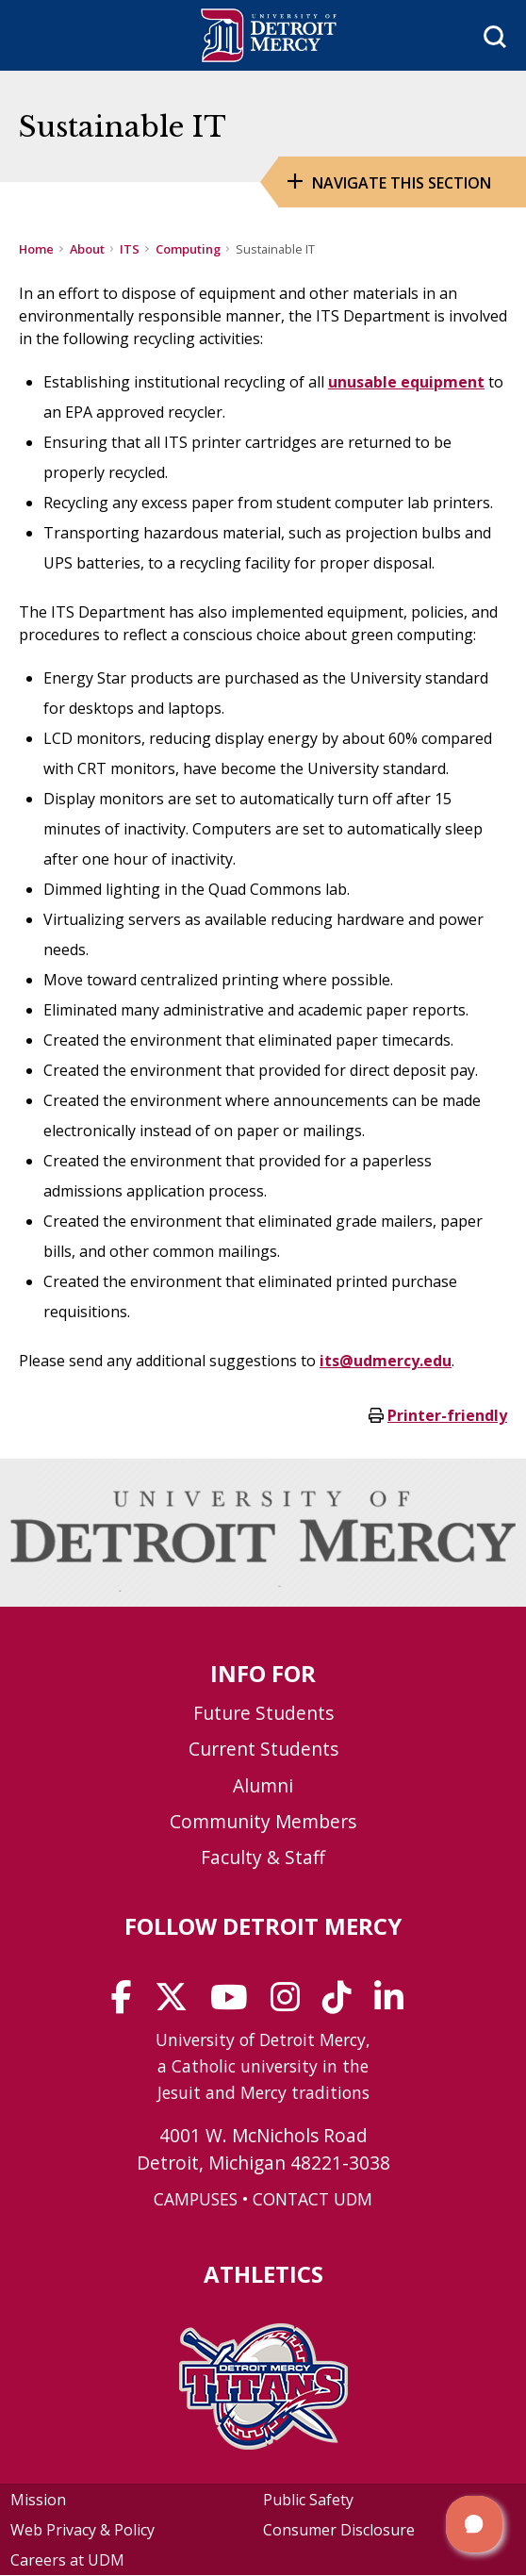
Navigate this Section (401, 183)
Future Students (263, 1713)
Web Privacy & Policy (82, 2529)
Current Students (263, 1748)
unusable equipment (406, 382)
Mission (38, 2499)
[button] (474, 2524)
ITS (130, 248)
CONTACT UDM (312, 2199)
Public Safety (308, 2499)
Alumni (263, 1785)
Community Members (263, 1821)
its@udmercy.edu (386, 1360)
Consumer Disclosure (339, 2529)
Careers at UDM (67, 2560)
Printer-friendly (447, 1415)
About (87, 248)
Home (36, 248)
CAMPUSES (196, 2199)
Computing (188, 248)
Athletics (263, 2273)
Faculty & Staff (263, 1857)
